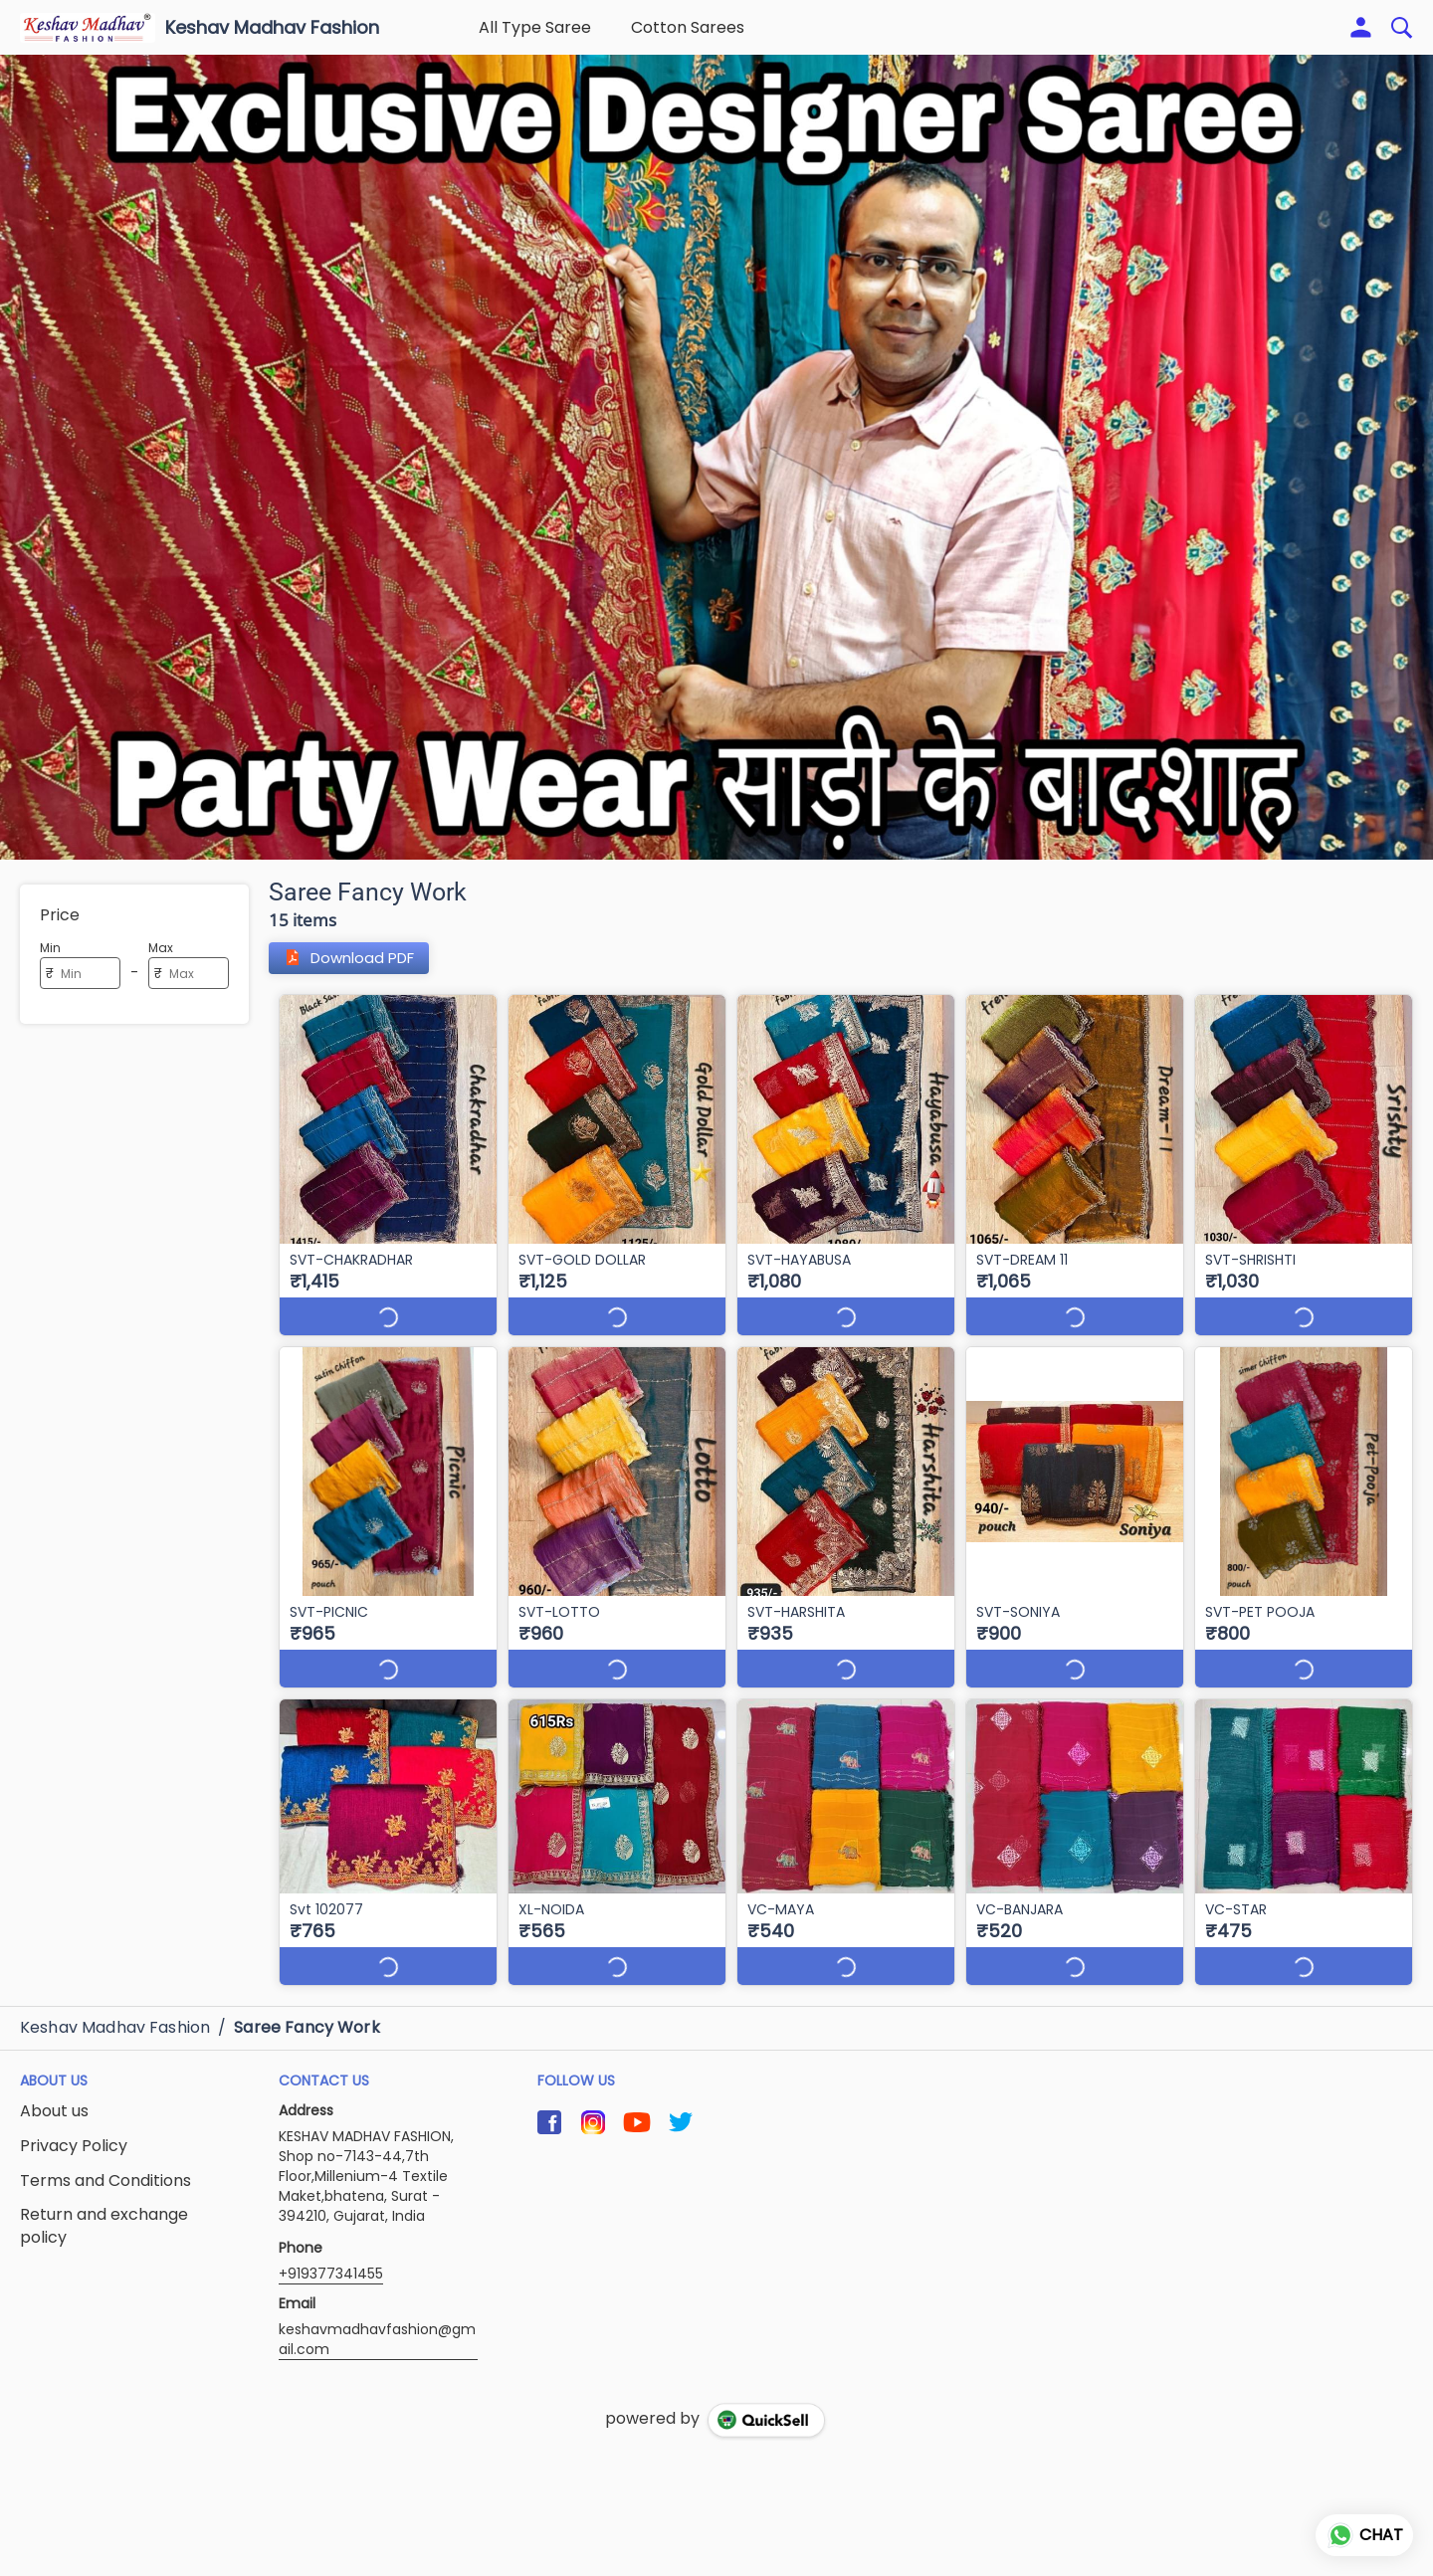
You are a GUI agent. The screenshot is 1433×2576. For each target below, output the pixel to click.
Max (160, 947)
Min (50, 947)
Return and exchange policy (104, 2226)
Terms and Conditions (105, 2181)
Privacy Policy (73, 2146)
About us (54, 2111)
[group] (716, 457)
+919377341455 (331, 2273)
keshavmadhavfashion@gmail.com (377, 2339)
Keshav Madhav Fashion (272, 28)
